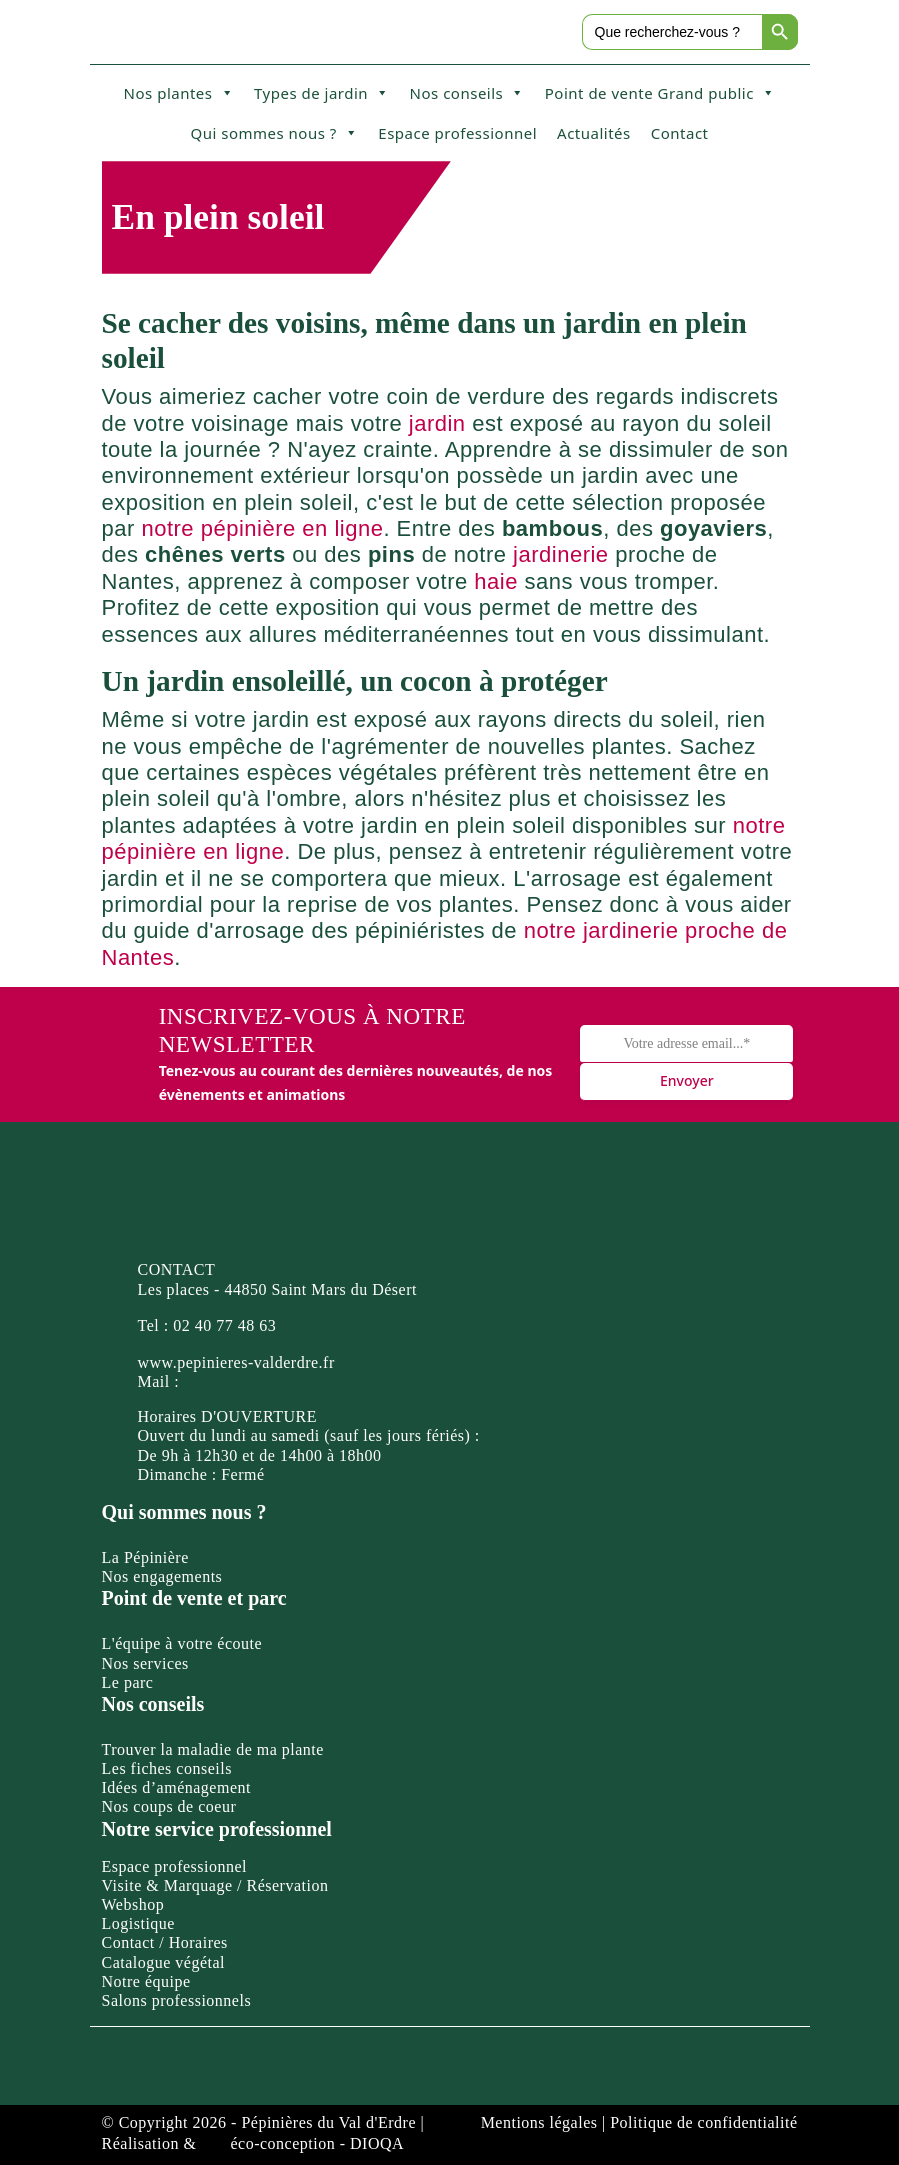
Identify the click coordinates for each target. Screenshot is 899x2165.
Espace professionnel (457, 133)
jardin (437, 423)
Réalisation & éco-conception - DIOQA (253, 2143)
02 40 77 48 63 (224, 1325)
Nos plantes (179, 93)
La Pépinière (145, 1557)
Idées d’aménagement (176, 1787)
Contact (680, 133)
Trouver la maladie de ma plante (213, 1749)
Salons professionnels (177, 2000)
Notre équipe (146, 1981)
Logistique (138, 1923)
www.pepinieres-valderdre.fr (236, 1362)
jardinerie (561, 554)
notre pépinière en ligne (262, 528)
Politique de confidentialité (703, 2122)
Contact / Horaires (165, 1942)
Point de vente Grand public (660, 93)
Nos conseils (467, 93)
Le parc (128, 1682)
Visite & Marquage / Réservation (215, 1885)
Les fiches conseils (167, 1768)
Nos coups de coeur (169, 1806)
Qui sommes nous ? (274, 133)
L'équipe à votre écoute (182, 1643)
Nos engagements (162, 1576)
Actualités (594, 133)
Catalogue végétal (164, 1962)
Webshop (133, 1904)
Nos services (145, 1663)
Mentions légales (539, 2122)
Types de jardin (322, 93)
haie (496, 581)
